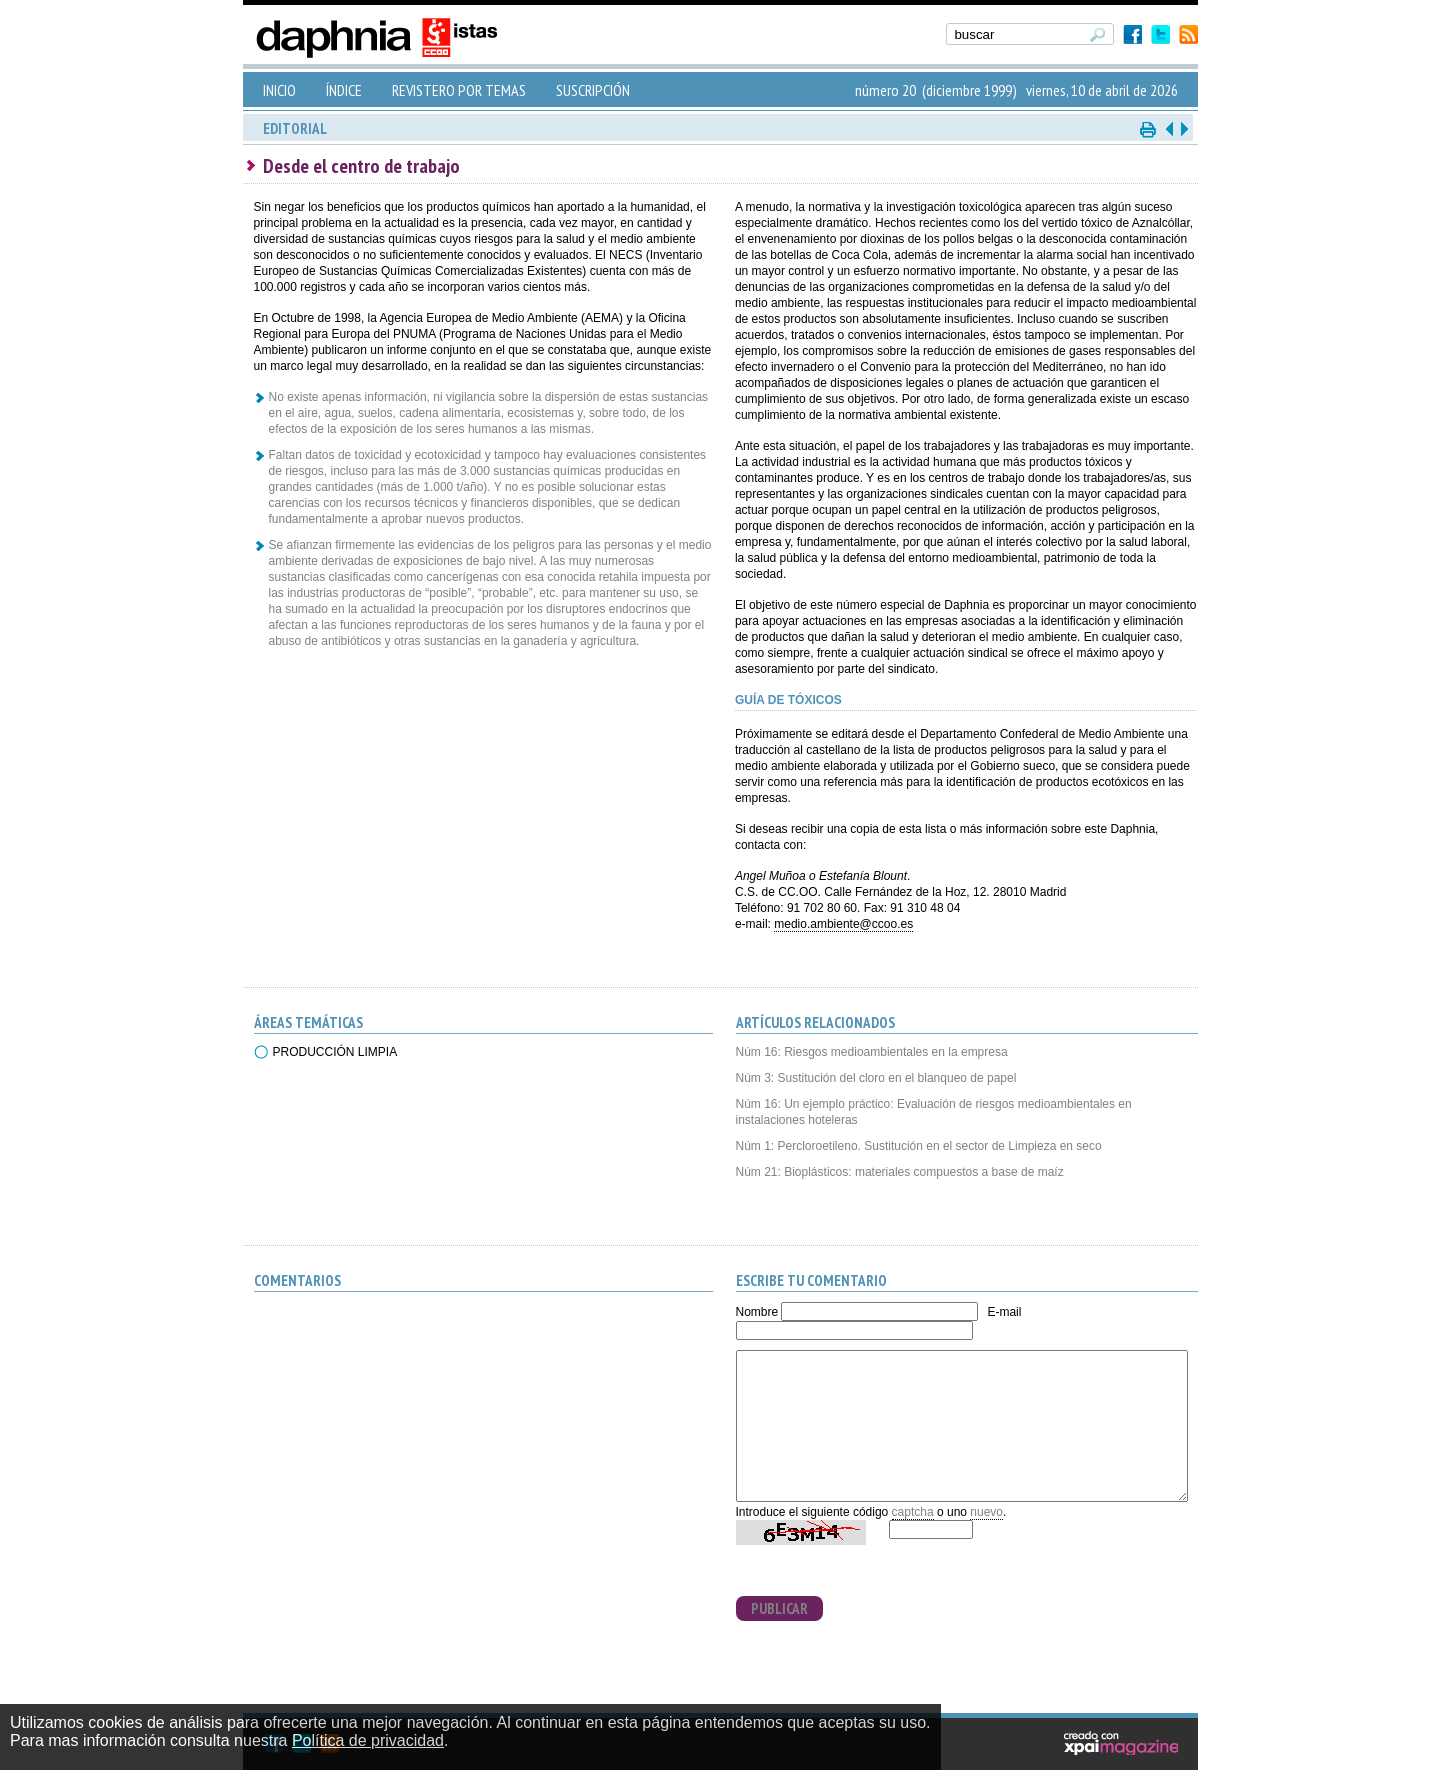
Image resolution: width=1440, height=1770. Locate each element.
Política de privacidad (368, 1740)
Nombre (757, 1312)
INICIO (279, 90)
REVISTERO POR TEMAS (459, 90)
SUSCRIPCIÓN (593, 90)
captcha (913, 1512)
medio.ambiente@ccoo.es (843, 924)
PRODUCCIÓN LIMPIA (335, 1052)
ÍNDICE (344, 90)
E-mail (1004, 1312)
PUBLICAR (779, 1608)
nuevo (986, 1512)
